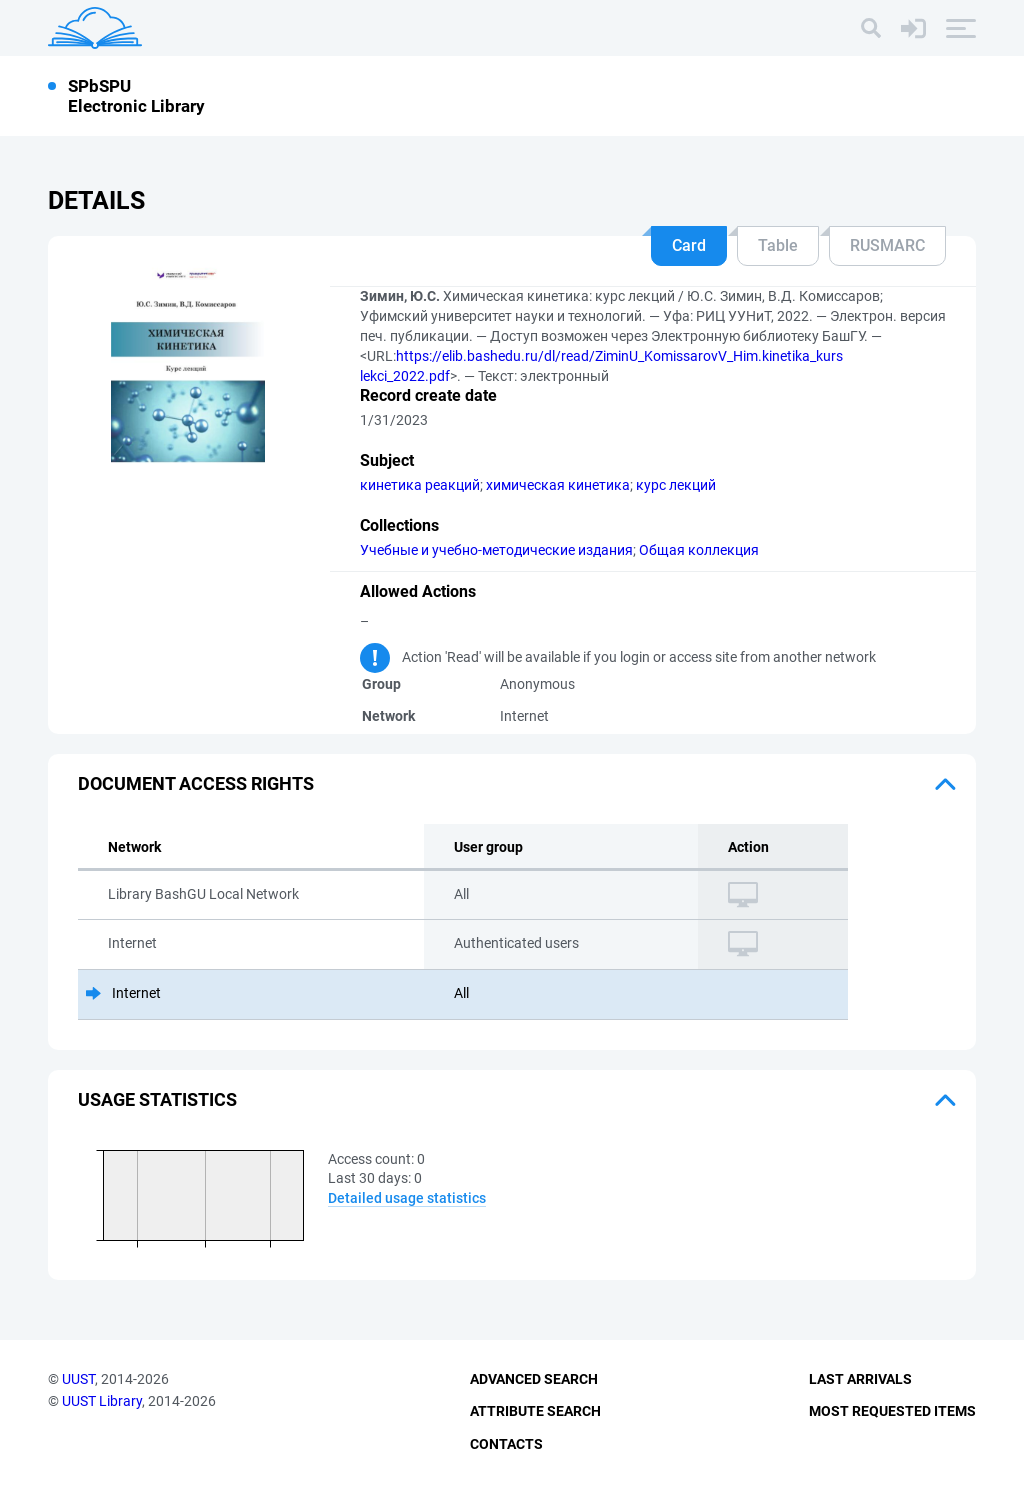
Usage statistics (157, 1099)
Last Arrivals (860, 1379)
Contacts (506, 1444)
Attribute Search (535, 1411)
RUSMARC (887, 245)
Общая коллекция (699, 550)
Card (689, 245)
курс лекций (676, 485)
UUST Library (102, 1401)
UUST (78, 1379)
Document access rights (196, 783)
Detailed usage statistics (407, 1198)
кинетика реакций (420, 485)
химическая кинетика (558, 485)
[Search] (871, 28)
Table (778, 245)
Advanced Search (534, 1379)
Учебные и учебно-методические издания (496, 550)
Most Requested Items (892, 1411)
